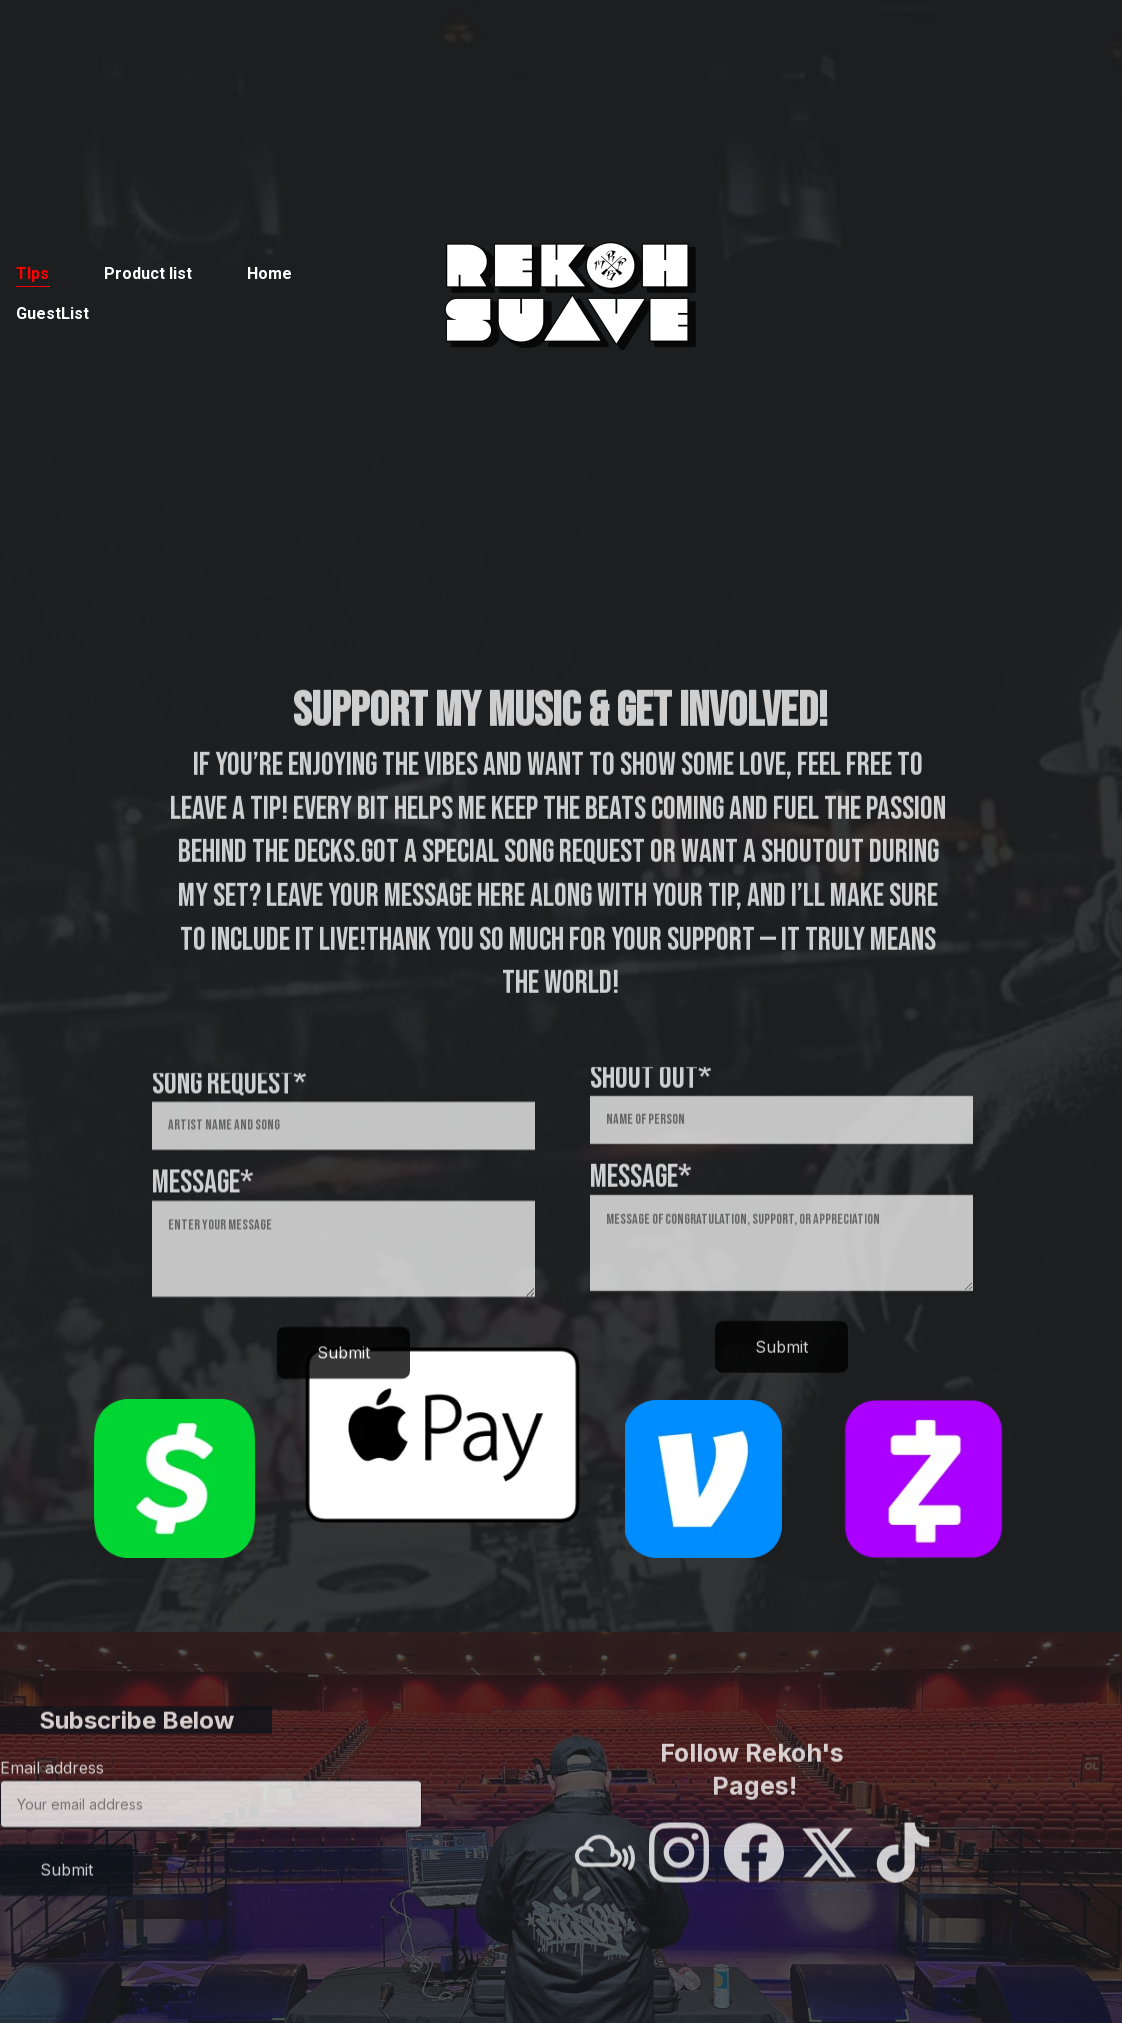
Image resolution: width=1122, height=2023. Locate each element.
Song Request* (229, 1107)
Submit (343, 1376)
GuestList (52, 313)
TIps (32, 273)
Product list (148, 273)
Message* (203, 1206)
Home (269, 273)
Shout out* (651, 1100)
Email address (52, 1780)
